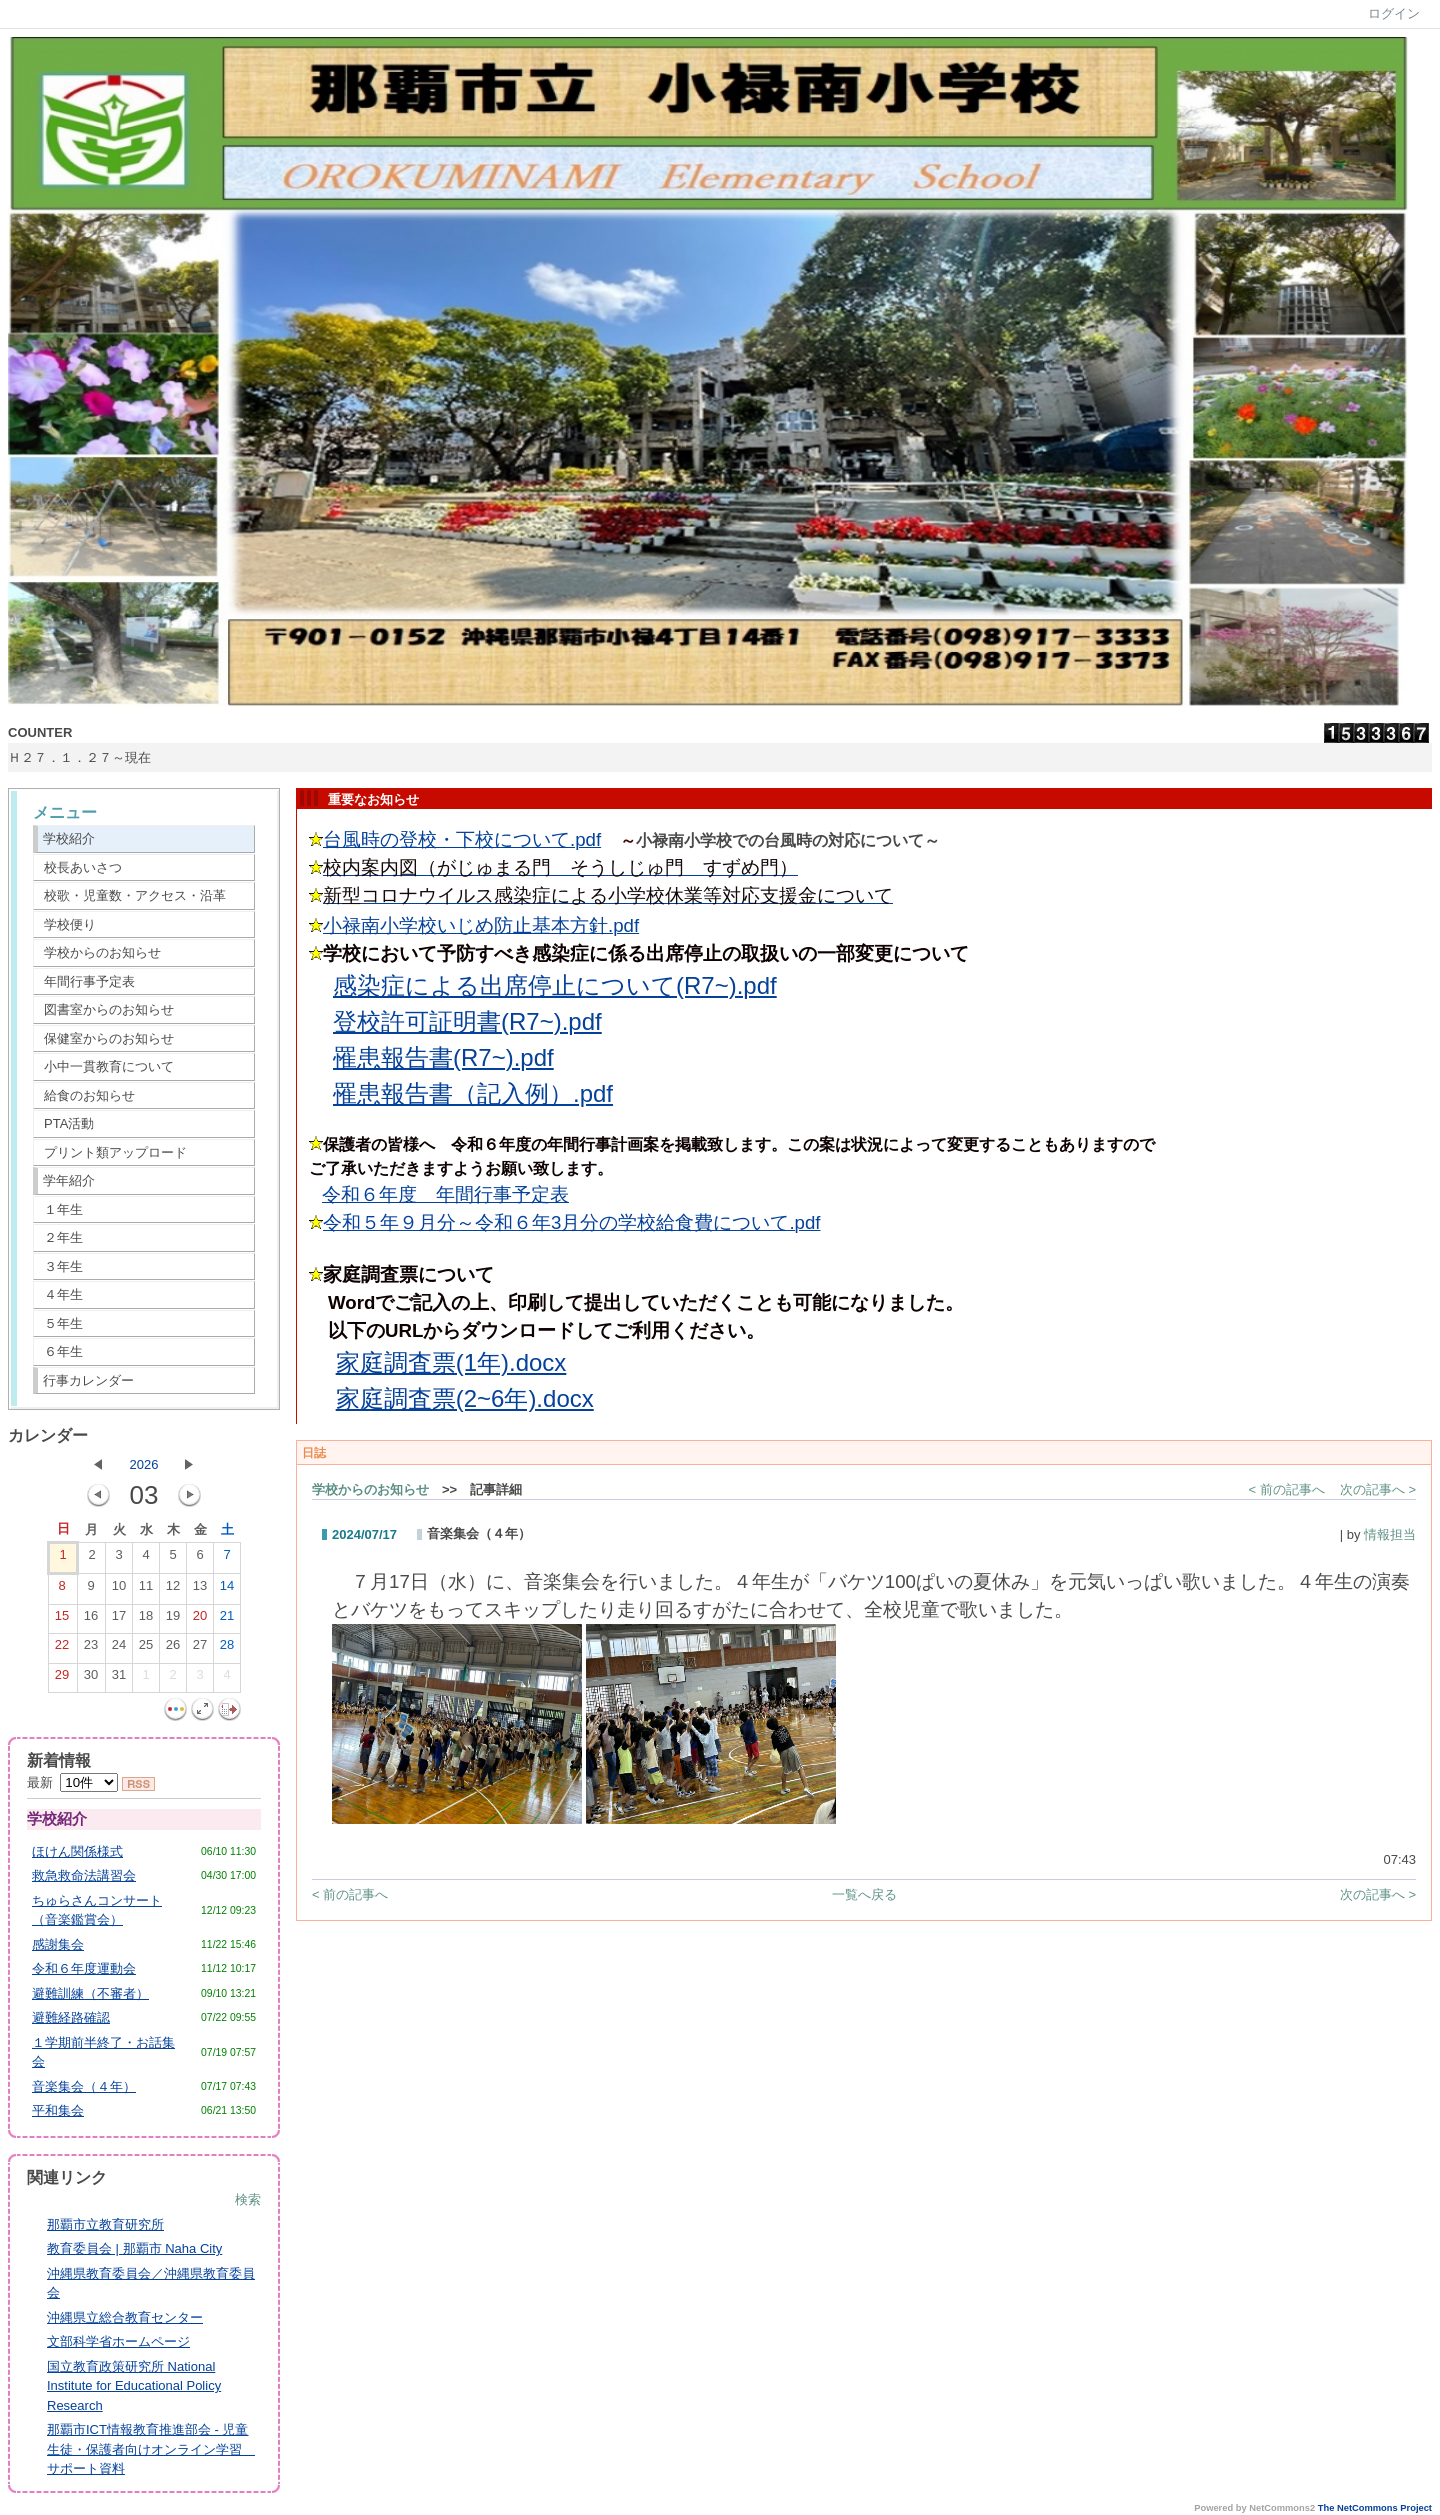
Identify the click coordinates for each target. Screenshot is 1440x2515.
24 (119, 1649)
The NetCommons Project (1375, 2508)
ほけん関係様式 (77, 1851)
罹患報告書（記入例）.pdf (473, 1093)
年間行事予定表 (89, 981)
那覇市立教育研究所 (105, 2224)
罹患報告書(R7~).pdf (443, 1057)
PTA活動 (69, 1123)
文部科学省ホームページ (118, 2341)
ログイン (1394, 13)
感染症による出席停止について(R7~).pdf (555, 985)
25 (146, 1649)
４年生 (63, 1294)
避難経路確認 (71, 2017)
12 (173, 1590)
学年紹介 (69, 1180)
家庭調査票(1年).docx (451, 1362)
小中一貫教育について (109, 1066)
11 (146, 1590)
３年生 (63, 1266)
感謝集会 (58, 1944)
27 (200, 1649)
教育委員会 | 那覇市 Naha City (134, 2248)
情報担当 (1390, 1534)
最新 (72, 1782)
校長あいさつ (83, 867)
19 (173, 1620)
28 (227, 1649)
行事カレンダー (88, 1380)
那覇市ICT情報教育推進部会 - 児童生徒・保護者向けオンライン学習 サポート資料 (151, 2449)
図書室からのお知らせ (109, 1009)
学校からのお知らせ (102, 952)
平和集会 (58, 2110)
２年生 (63, 1237)
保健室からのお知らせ (109, 1038)
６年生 (63, 1351)
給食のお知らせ (89, 1095)
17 (119, 1620)
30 (91, 1679)
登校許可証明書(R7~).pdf (467, 1021)
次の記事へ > (1378, 1489)
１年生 (63, 1209)
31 (119, 1679)
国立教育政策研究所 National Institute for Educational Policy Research (134, 2386)
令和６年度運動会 (84, 1968)
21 (227, 1620)
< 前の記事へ (1287, 1489)
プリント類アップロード (115, 1152)
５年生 (63, 1323)
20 (200, 1620)
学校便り (70, 924)
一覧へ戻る (864, 1894)
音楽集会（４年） (84, 2086)
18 (146, 1620)
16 (91, 1620)
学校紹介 (69, 838)
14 (227, 1590)
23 (91, 1649)
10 (119, 1590)
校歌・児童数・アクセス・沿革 (135, 895)
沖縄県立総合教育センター (125, 2317)
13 (200, 1590)
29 (62, 1679)
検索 (248, 2199)
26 (173, 1649)
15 (62, 1620)
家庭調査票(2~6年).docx (465, 1398)
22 (62, 1649)
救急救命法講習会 (84, 1875)
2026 (144, 1464)
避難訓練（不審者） (90, 1993)
